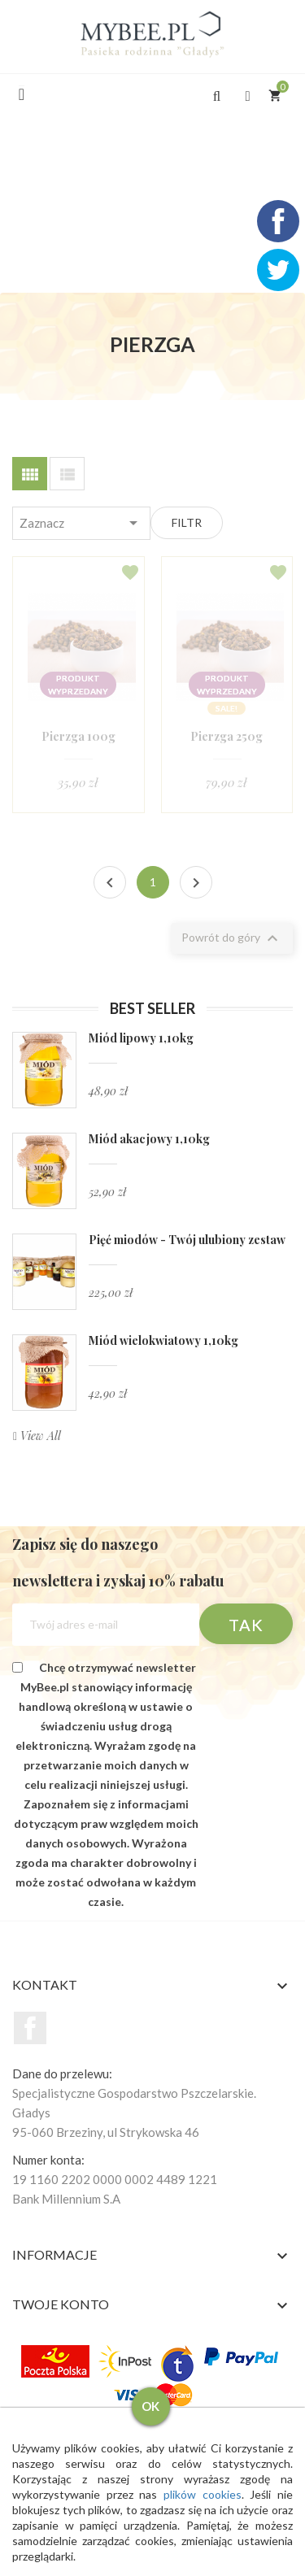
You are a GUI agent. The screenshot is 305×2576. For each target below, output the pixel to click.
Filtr (187, 522)
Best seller (152, 1008)
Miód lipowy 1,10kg (141, 1038)
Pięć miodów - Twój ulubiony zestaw (187, 1239)
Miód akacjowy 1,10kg (149, 1139)
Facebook (30, 2028)
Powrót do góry (231, 938)
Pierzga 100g (78, 736)
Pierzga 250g (226, 736)
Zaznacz (82, 523)
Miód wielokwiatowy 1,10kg (163, 1340)
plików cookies (202, 2494)
